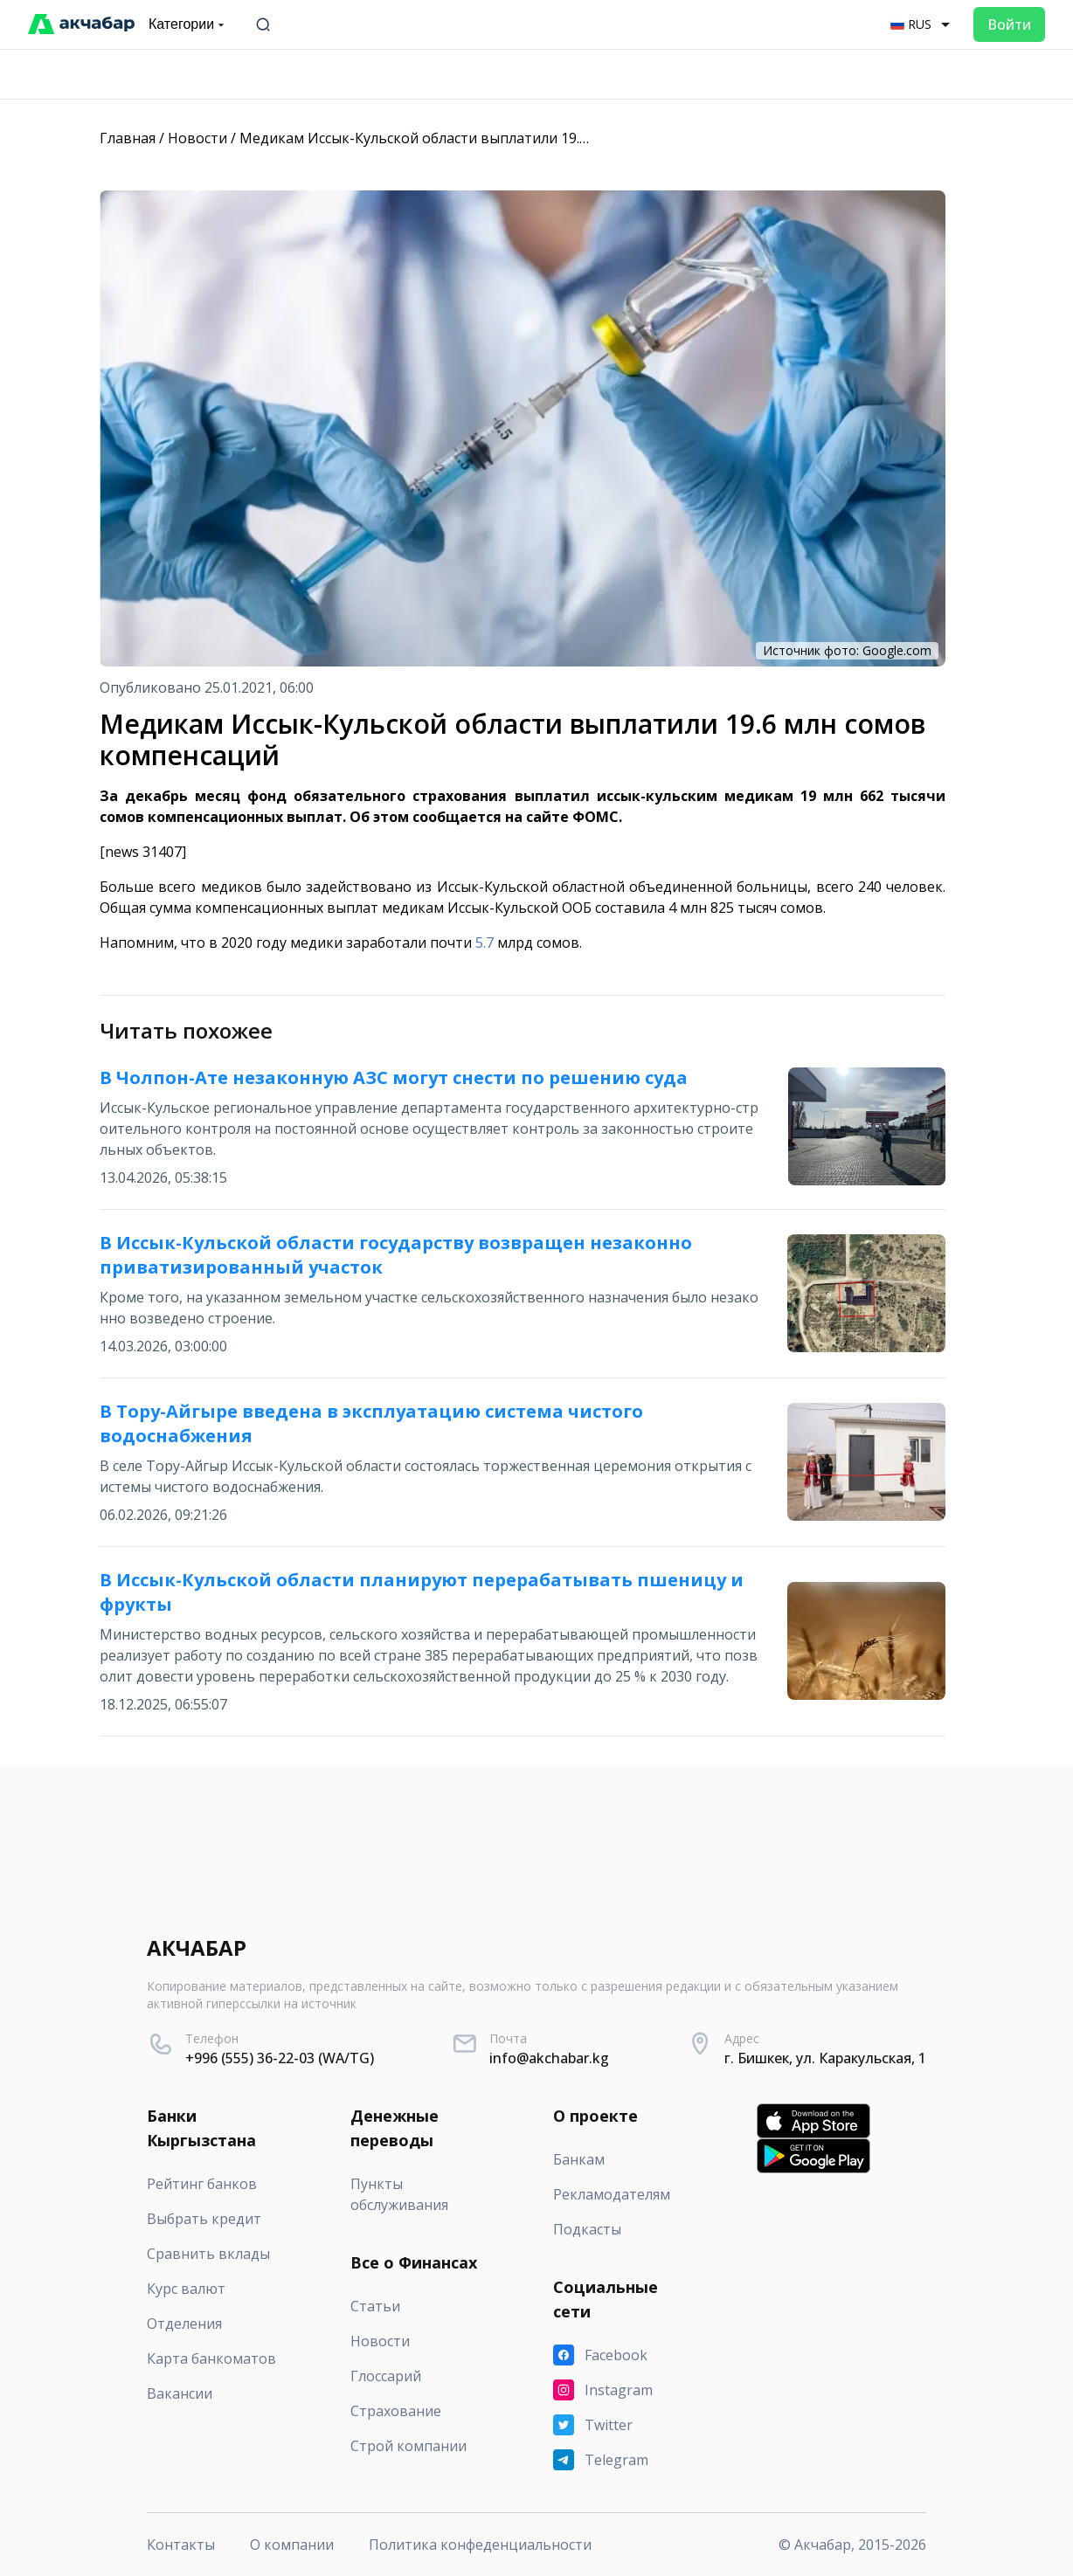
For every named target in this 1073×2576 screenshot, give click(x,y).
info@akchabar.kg (549, 2058)
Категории (188, 24)
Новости (197, 138)
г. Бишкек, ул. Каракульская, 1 (825, 2058)
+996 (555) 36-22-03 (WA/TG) (279, 2058)
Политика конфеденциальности (480, 2544)
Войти (1009, 24)
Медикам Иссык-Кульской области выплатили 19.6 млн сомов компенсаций (500, 138)
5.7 (484, 942)
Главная (128, 138)
